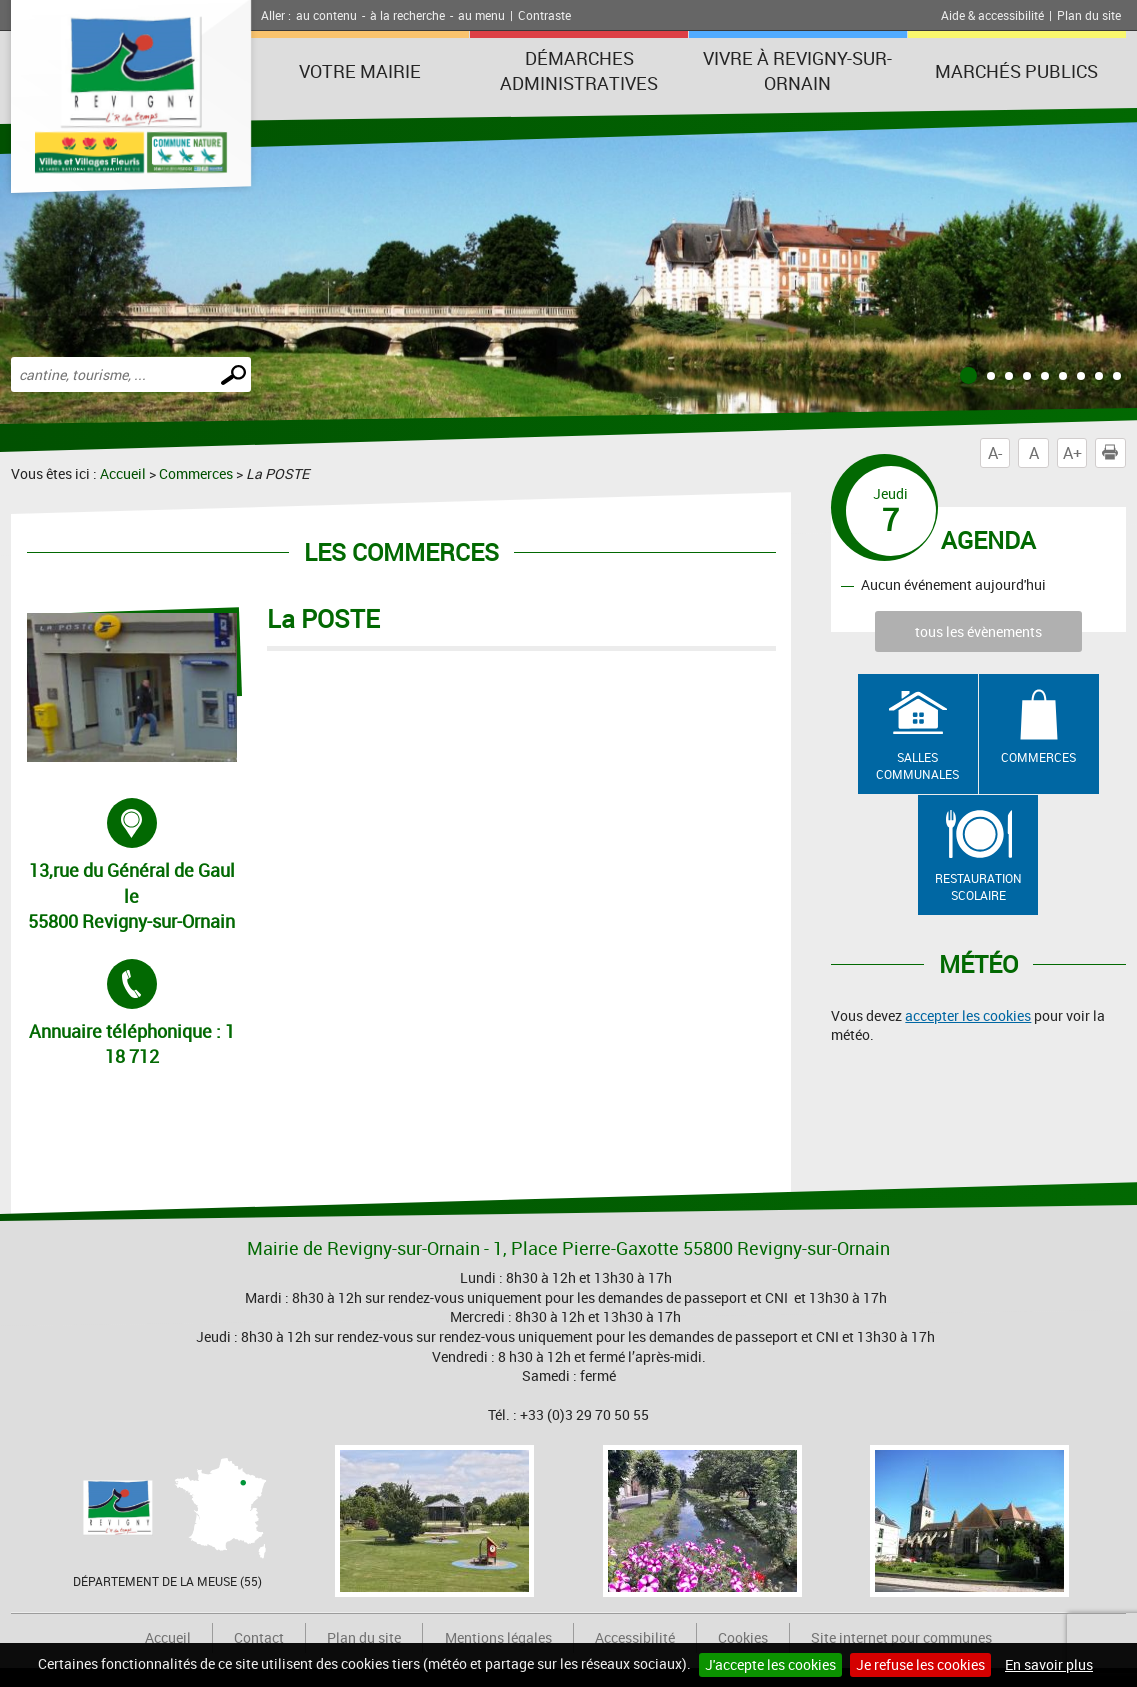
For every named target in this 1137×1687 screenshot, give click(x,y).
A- (995, 453)
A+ (1072, 453)
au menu (481, 15)
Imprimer (1114, 453)
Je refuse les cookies (920, 1664)
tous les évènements (978, 631)
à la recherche (407, 15)
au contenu (326, 15)
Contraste (544, 15)
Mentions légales (498, 1637)
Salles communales (917, 765)
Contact (259, 1637)
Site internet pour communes (901, 1637)
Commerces (196, 473)
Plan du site (1089, 15)
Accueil (123, 473)
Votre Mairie (360, 71)
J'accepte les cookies (770, 1664)
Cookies (743, 1637)
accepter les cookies (968, 1015)
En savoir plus (1049, 1664)
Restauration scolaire (978, 886)
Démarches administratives (579, 70)
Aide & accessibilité (992, 15)
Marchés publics (1016, 71)
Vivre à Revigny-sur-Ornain (797, 70)
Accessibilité (635, 1637)
